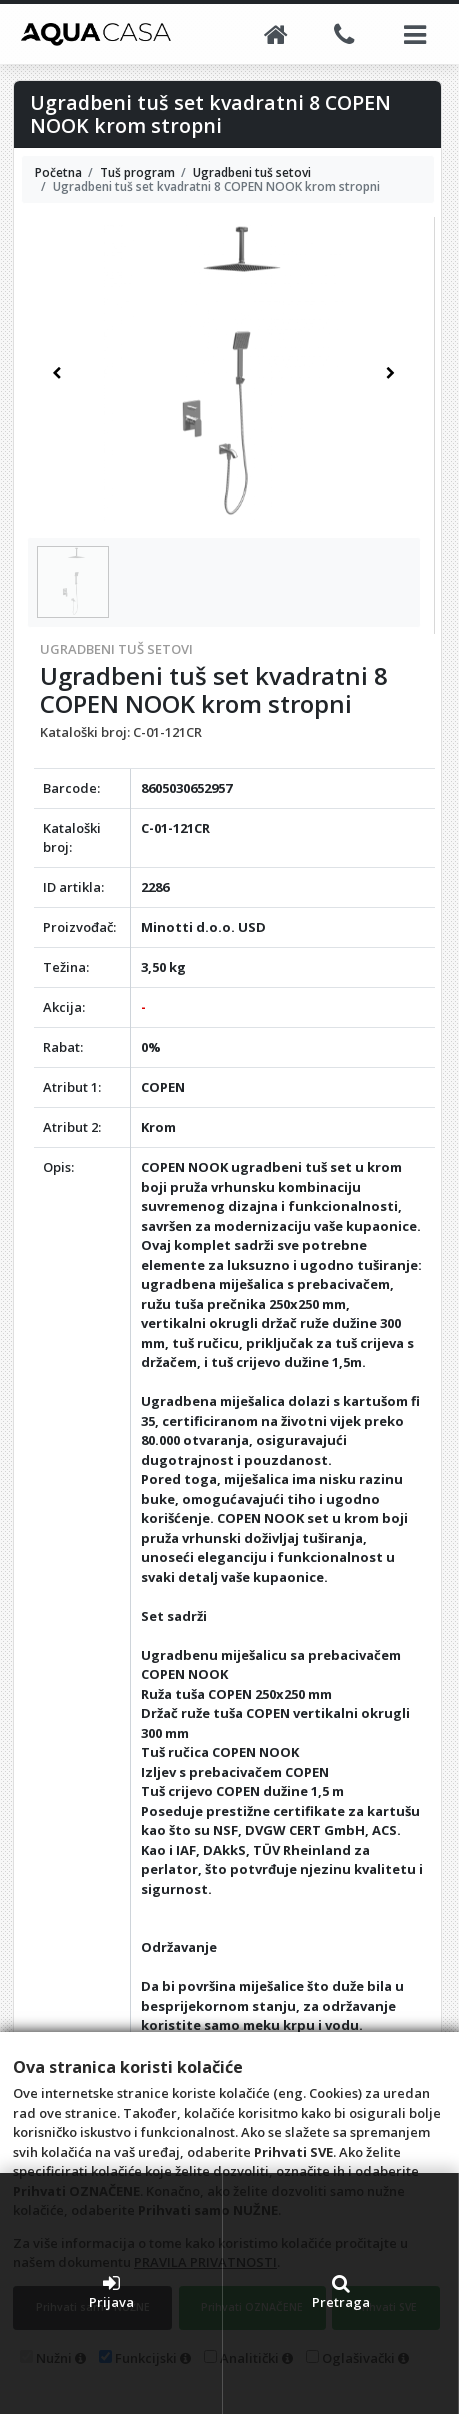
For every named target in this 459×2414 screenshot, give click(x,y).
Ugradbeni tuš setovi (116, 649)
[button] (56, 374)
